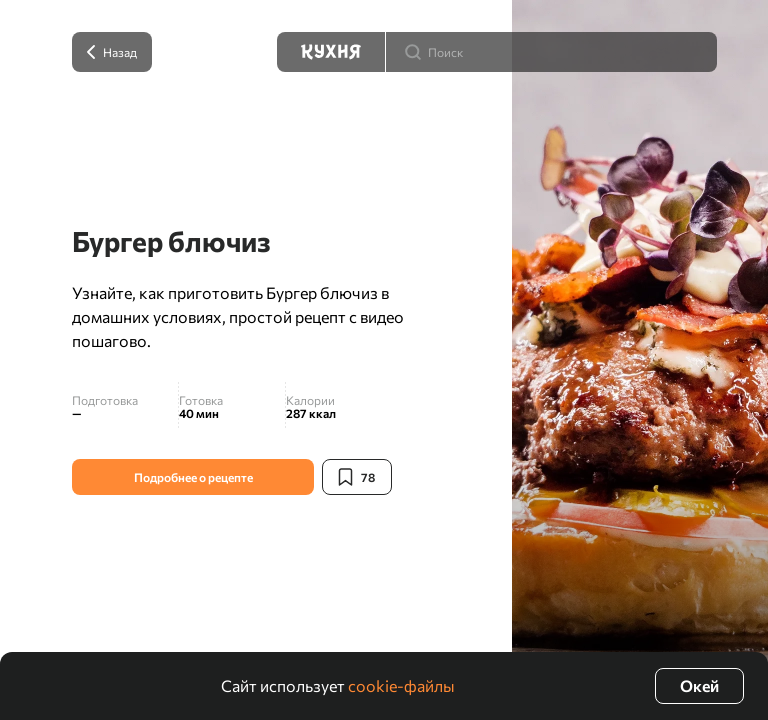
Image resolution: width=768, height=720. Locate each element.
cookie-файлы (401, 685)
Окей (699, 685)
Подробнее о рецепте (193, 477)
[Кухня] (331, 52)
